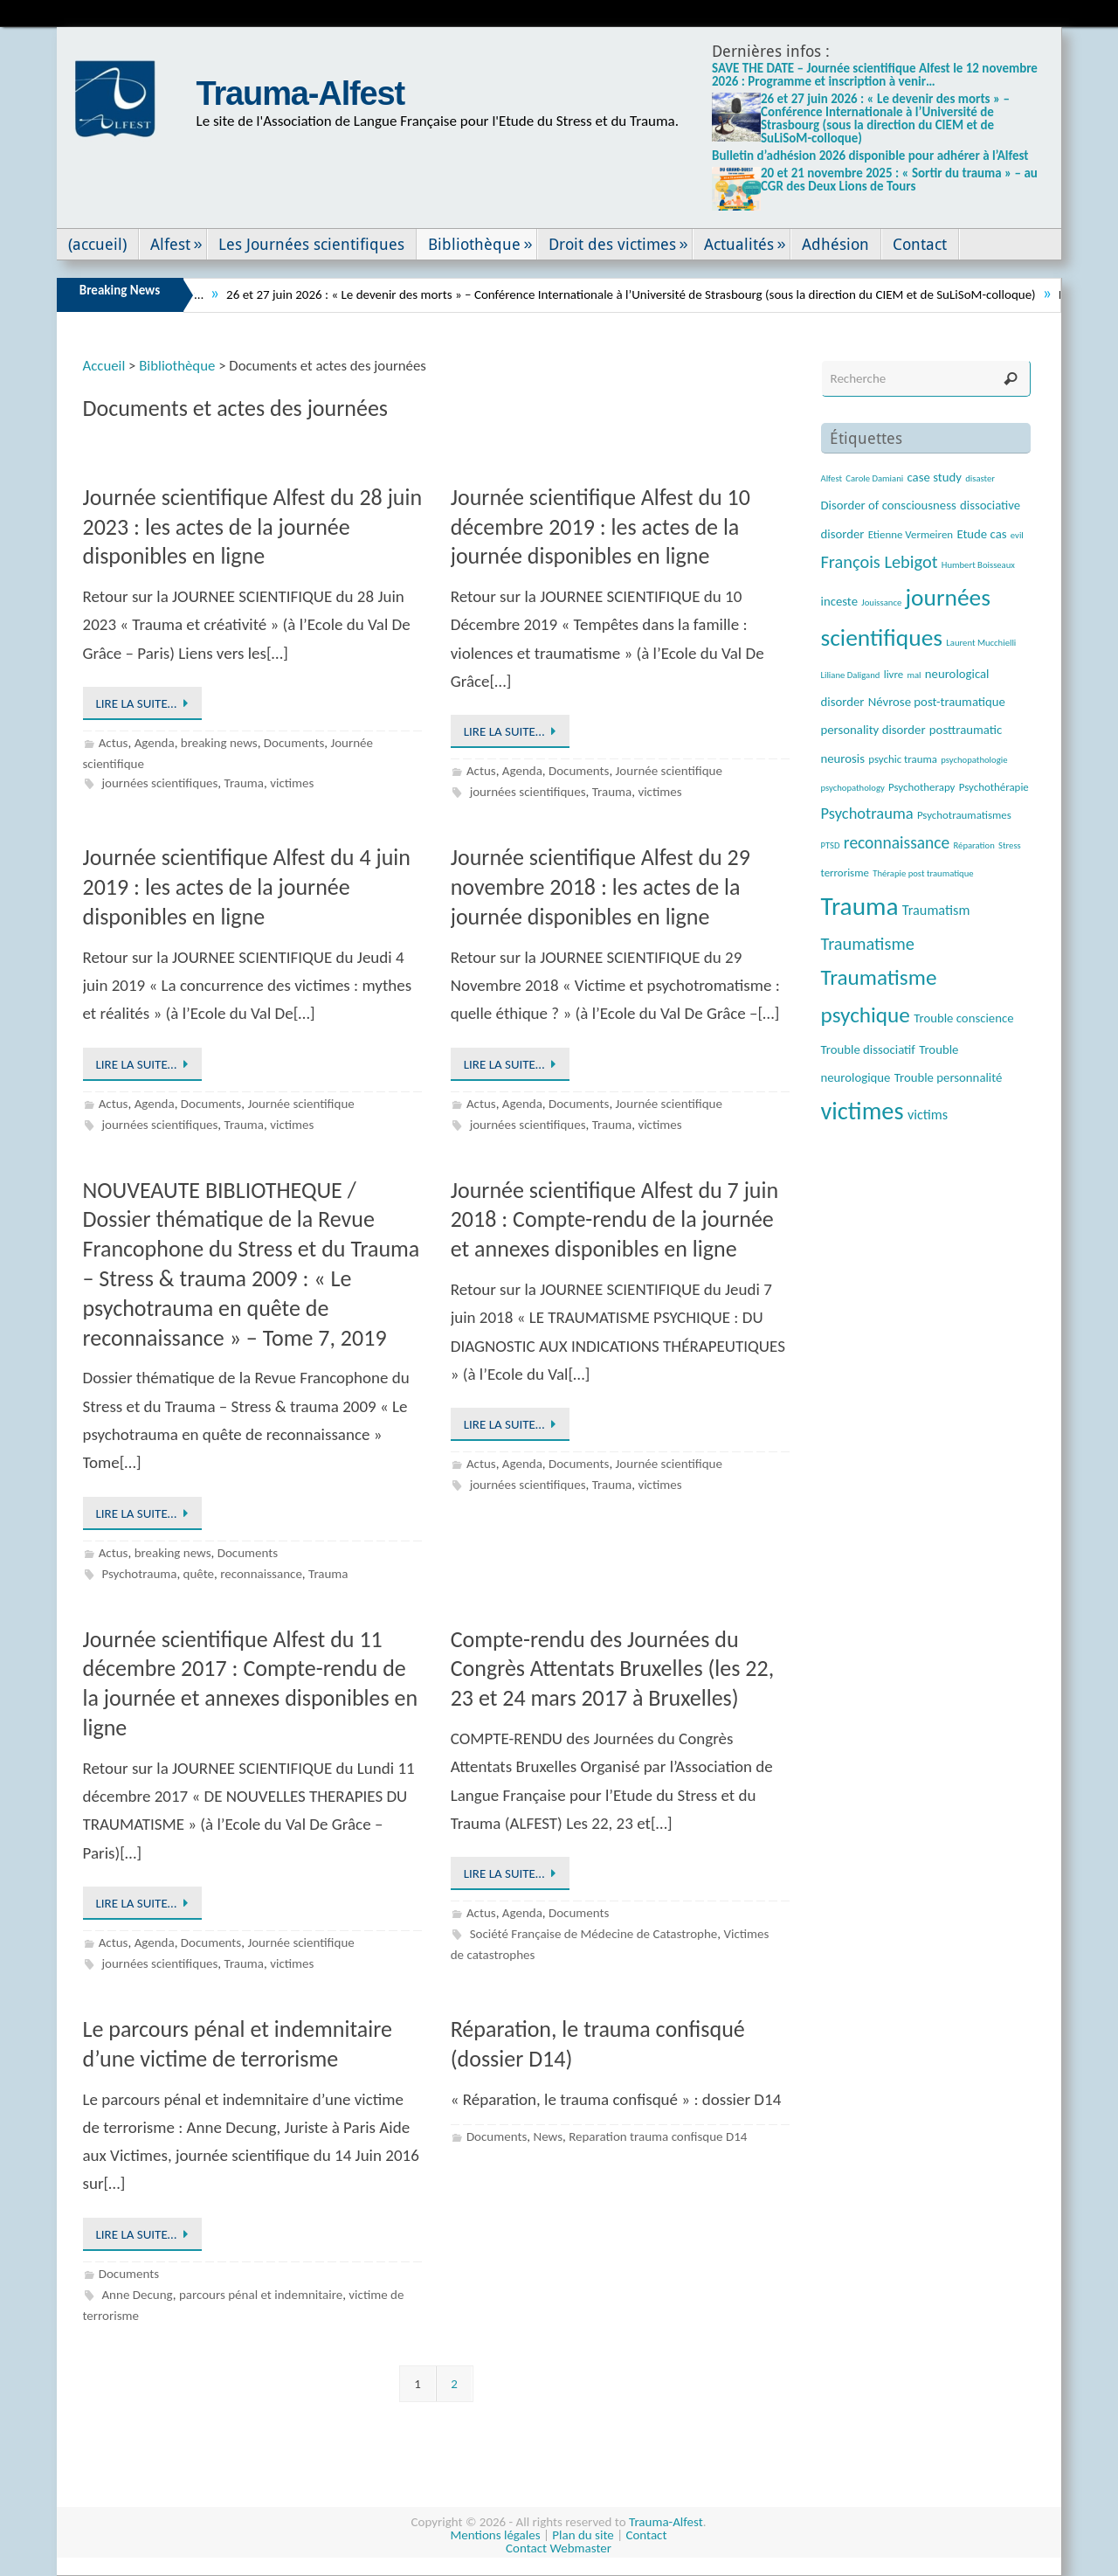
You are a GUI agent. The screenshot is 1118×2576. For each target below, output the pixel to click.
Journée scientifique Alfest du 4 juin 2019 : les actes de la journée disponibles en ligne (247, 887)
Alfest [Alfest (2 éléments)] (832, 478)
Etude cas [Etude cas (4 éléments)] (981, 534)
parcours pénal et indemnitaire (260, 2294)
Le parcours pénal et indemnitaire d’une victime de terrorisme (237, 2044)
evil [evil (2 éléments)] (1017, 535)
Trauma (244, 783)
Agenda (155, 743)
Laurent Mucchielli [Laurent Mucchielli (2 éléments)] (981, 642)
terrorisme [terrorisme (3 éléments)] (845, 872)
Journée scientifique (669, 771)
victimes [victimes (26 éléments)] (862, 1111)
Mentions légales (496, 2535)
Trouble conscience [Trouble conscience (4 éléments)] (963, 1018)
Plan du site (582, 2535)
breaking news (219, 743)
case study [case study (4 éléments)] (935, 477)
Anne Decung (136, 2294)
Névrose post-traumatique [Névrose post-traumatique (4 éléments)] (936, 702)
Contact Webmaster (558, 2548)
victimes (292, 783)
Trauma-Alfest (301, 93)
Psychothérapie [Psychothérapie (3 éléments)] (994, 786)
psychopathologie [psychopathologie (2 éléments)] (974, 759)
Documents (294, 743)
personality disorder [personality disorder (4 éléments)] (873, 729)
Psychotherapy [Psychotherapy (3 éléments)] (921, 786)
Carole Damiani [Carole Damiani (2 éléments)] (874, 478)
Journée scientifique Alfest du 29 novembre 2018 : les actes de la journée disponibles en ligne (600, 887)
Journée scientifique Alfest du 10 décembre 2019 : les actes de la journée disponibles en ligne (600, 527)
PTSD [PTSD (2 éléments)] (830, 845)
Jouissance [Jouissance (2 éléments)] (881, 602)
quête (198, 1574)
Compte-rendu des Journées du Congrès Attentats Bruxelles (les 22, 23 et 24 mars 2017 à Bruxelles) (612, 1669)
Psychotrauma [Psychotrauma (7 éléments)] (867, 813)
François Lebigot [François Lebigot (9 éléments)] (879, 561)
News (547, 2136)
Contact (645, 2535)
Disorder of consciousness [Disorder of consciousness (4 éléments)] (888, 505)
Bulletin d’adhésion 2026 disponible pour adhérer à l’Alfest (870, 155)
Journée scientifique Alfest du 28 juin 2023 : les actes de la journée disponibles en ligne (253, 527)
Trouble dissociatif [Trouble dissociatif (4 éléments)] (868, 1049)
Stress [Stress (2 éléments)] (1009, 845)
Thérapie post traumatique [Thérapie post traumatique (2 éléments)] (923, 873)
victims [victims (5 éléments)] (928, 1114)
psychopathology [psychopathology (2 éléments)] (853, 787)
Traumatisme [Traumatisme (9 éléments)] (867, 943)
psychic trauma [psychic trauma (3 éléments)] (902, 758)
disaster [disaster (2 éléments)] (980, 478)
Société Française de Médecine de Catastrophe (594, 1934)
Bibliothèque (177, 366)
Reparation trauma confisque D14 (658, 2136)
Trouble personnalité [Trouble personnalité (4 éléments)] (948, 1077)
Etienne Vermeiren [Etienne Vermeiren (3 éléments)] (910, 534)
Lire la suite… (146, 703)
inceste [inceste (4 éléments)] (839, 601)
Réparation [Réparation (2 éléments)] (973, 845)
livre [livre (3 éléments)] (893, 674)
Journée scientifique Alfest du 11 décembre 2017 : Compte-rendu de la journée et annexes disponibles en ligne (250, 1683)
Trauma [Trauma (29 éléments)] (860, 906)
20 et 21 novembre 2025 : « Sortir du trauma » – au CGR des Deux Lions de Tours (899, 179)
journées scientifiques (159, 783)
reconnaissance (261, 1574)
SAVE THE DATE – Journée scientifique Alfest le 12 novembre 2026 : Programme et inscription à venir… (875, 74)
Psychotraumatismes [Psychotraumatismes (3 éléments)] (964, 814)
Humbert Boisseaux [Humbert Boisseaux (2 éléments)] (978, 565)
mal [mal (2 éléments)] (914, 675)
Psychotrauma (138, 1574)
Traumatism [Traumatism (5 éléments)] (936, 910)
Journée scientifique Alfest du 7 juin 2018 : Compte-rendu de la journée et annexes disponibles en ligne (614, 1220)
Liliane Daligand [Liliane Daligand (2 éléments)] (850, 675)
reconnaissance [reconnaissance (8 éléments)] (896, 842)
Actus (113, 743)
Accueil (104, 366)
